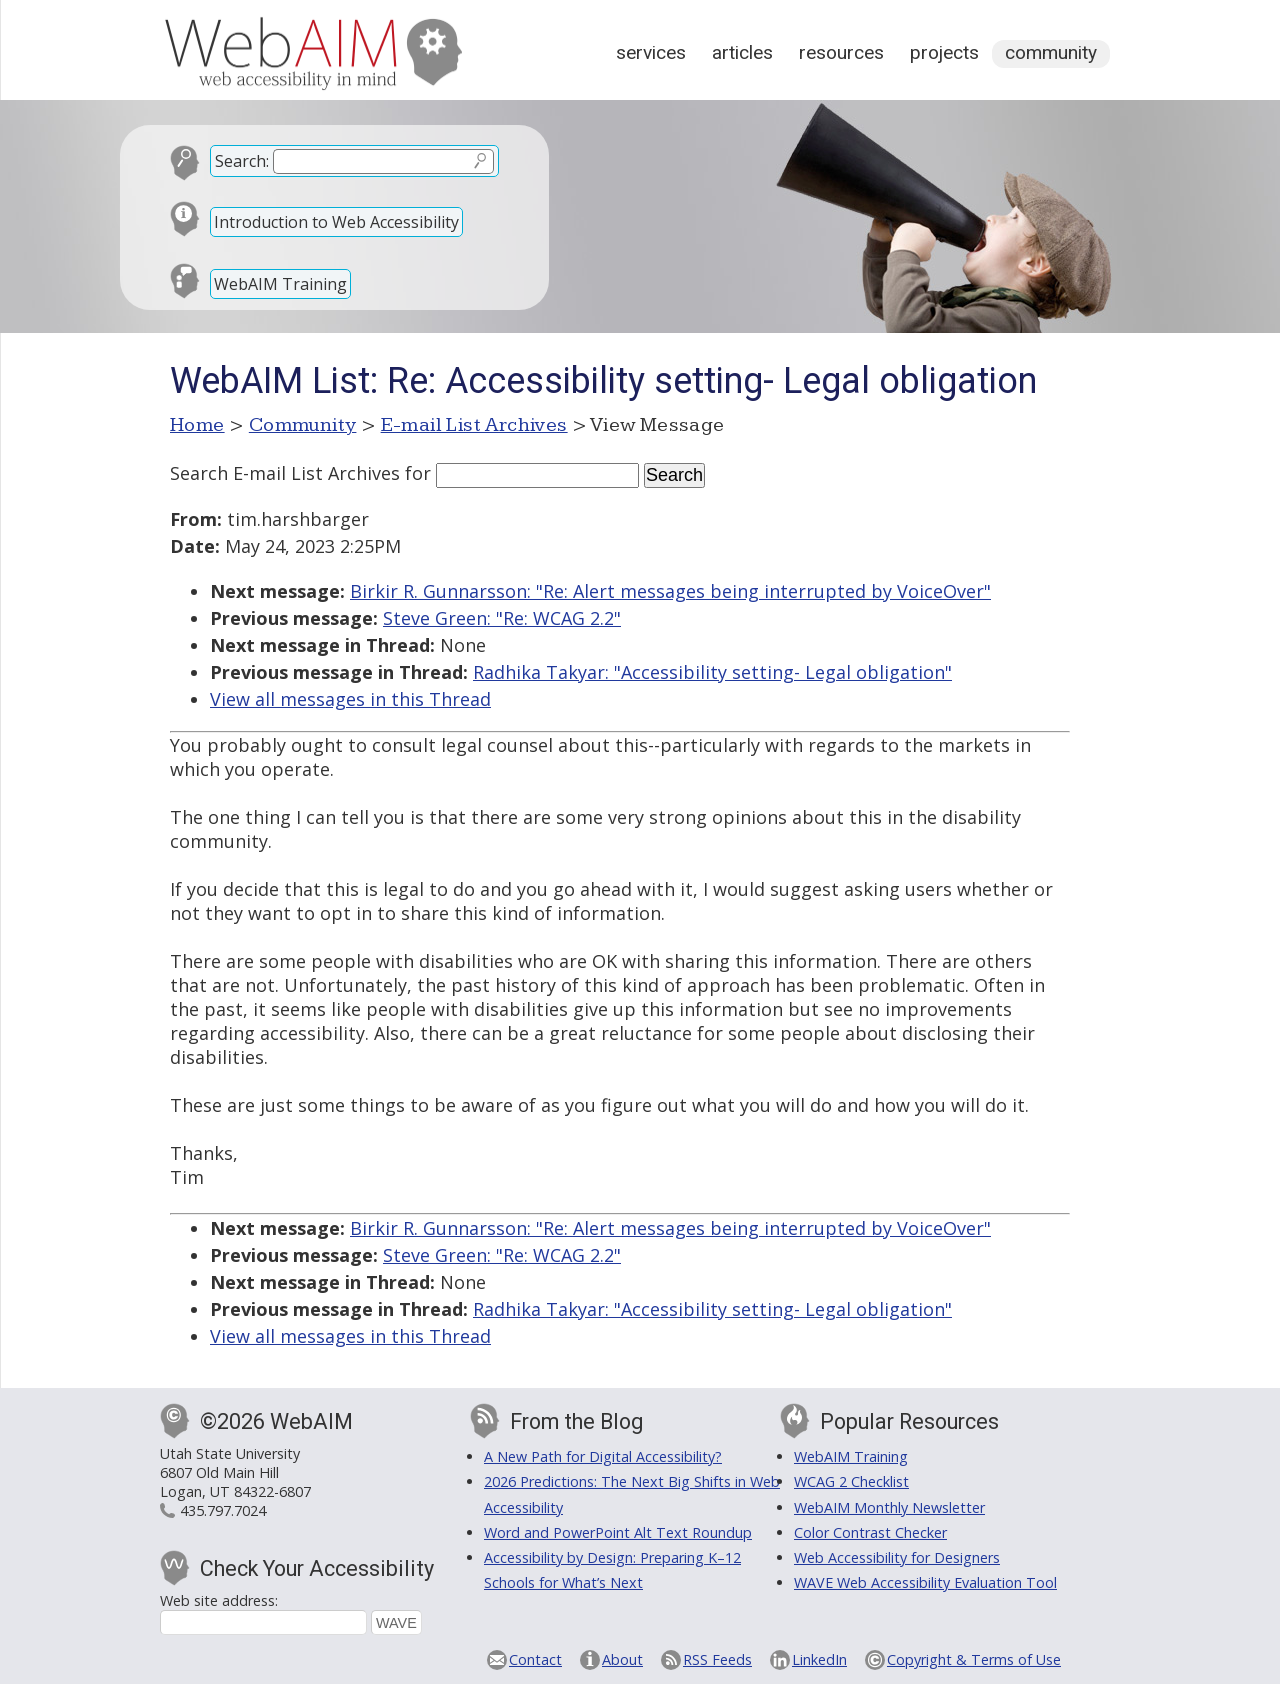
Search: (242, 161)
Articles (742, 52)
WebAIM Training (280, 284)
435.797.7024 (223, 1510)
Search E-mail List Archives (285, 473)
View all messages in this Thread (350, 699)
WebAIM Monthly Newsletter (889, 1507)
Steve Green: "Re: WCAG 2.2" (502, 618)
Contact (535, 1659)
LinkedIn (819, 1659)
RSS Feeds (717, 1659)
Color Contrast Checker (870, 1532)
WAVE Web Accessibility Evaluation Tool (925, 1582)
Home (197, 425)
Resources (841, 52)
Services (651, 52)
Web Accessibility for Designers (897, 1557)
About (622, 1659)
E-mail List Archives (474, 425)
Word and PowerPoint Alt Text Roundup (618, 1532)
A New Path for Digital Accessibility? (603, 1456)
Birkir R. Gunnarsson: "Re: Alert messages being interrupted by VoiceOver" (670, 591)
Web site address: (219, 1600)
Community (1051, 52)
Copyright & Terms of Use (974, 1659)
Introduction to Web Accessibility (336, 222)
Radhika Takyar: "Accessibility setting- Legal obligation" (712, 672)
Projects (944, 52)
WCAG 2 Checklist (851, 1481)
